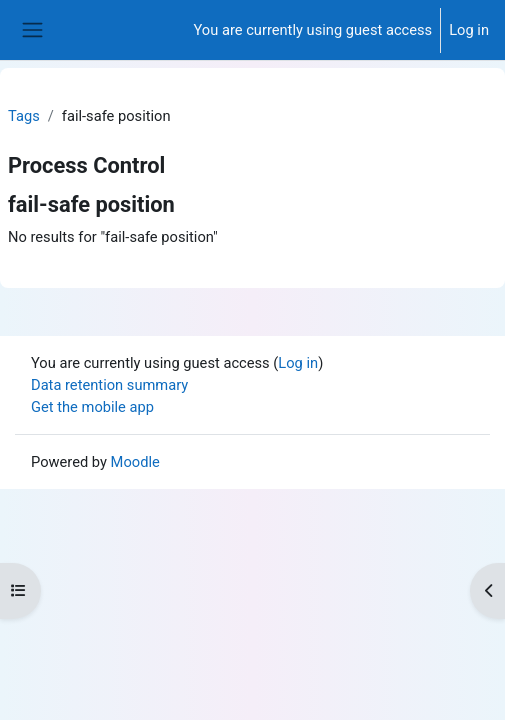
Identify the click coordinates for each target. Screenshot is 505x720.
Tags (24, 116)
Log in (469, 30)
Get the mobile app (92, 407)
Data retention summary (109, 385)
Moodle (135, 462)
